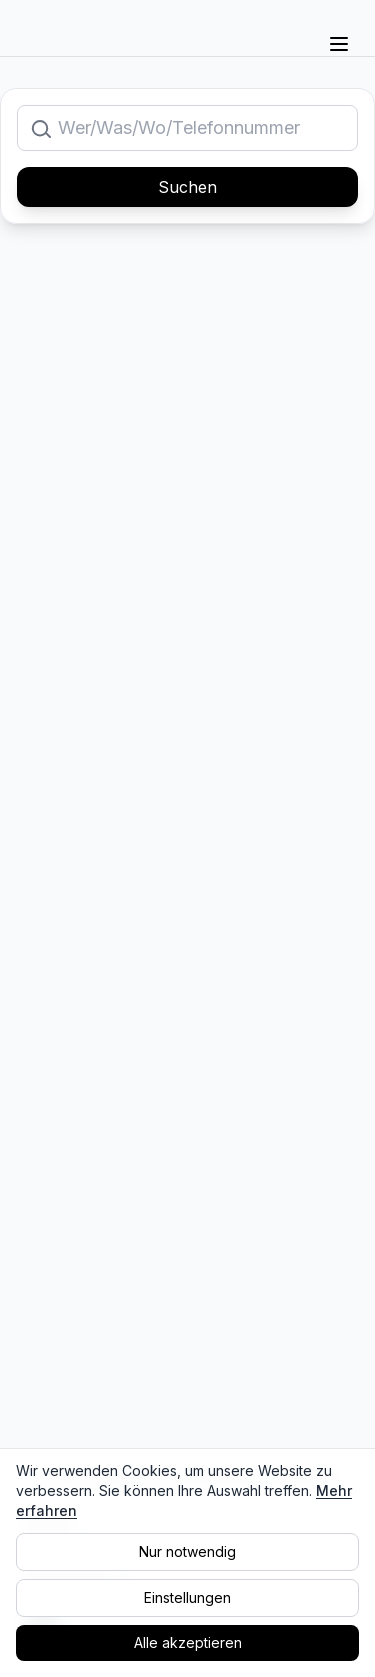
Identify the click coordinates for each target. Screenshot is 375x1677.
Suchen (187, 187)
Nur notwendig (187, 1551)
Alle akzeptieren (188, 1642)
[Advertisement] (187, 445)
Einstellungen (187, 1597)
